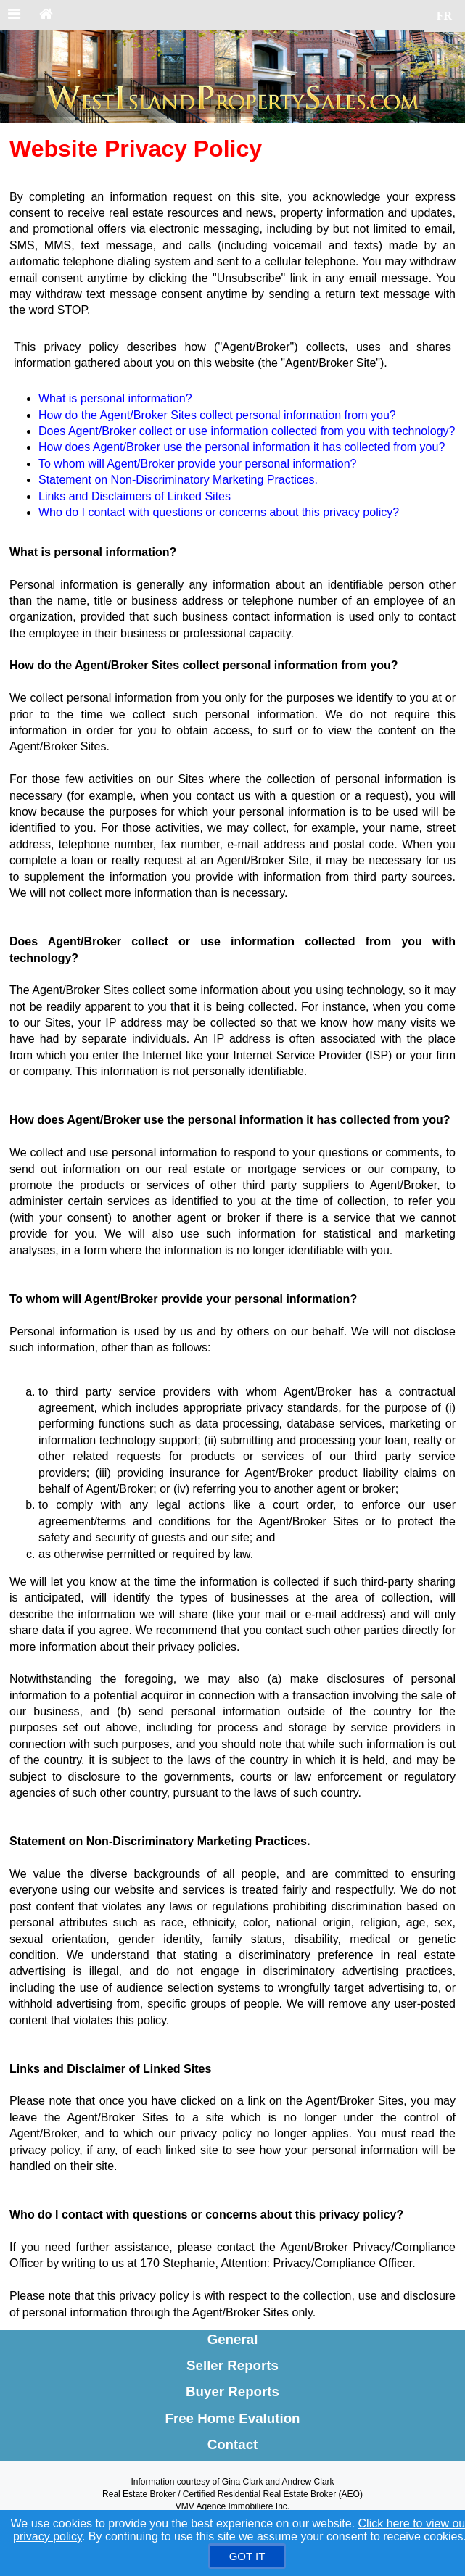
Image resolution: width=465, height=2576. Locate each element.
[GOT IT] (247, 2556)
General (232, 2339)
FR (444, 15)
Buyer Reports (232, 2391)
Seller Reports (232, 2365)
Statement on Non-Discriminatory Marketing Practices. (178, 479)
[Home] (46, 15)
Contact (232, 2444)
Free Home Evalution (232, 2418)
